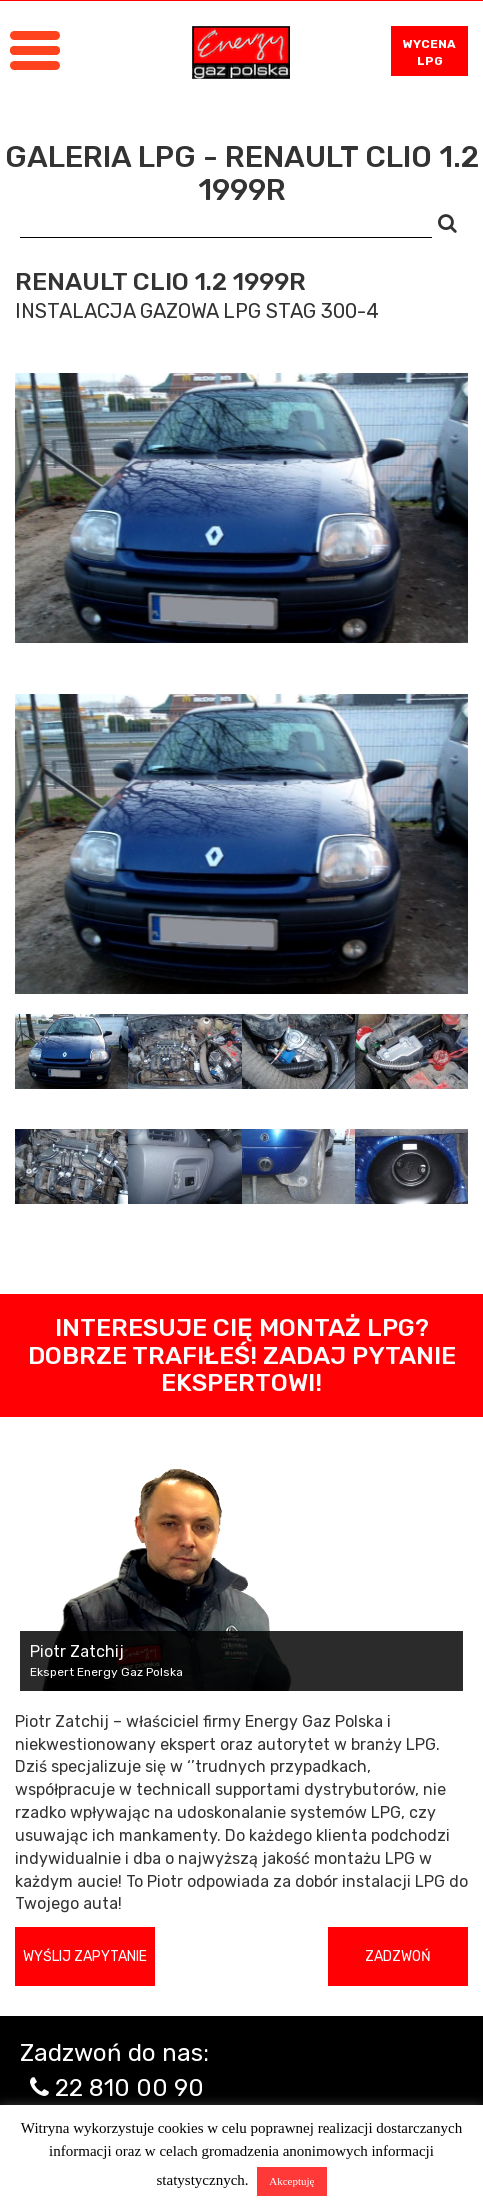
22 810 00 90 (129, 2088)
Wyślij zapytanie (85, 1956)
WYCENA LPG (429, 52)
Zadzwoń (398, 1956)
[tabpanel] (241, 844)
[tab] (71, 1051)
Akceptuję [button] (291, 2181)
